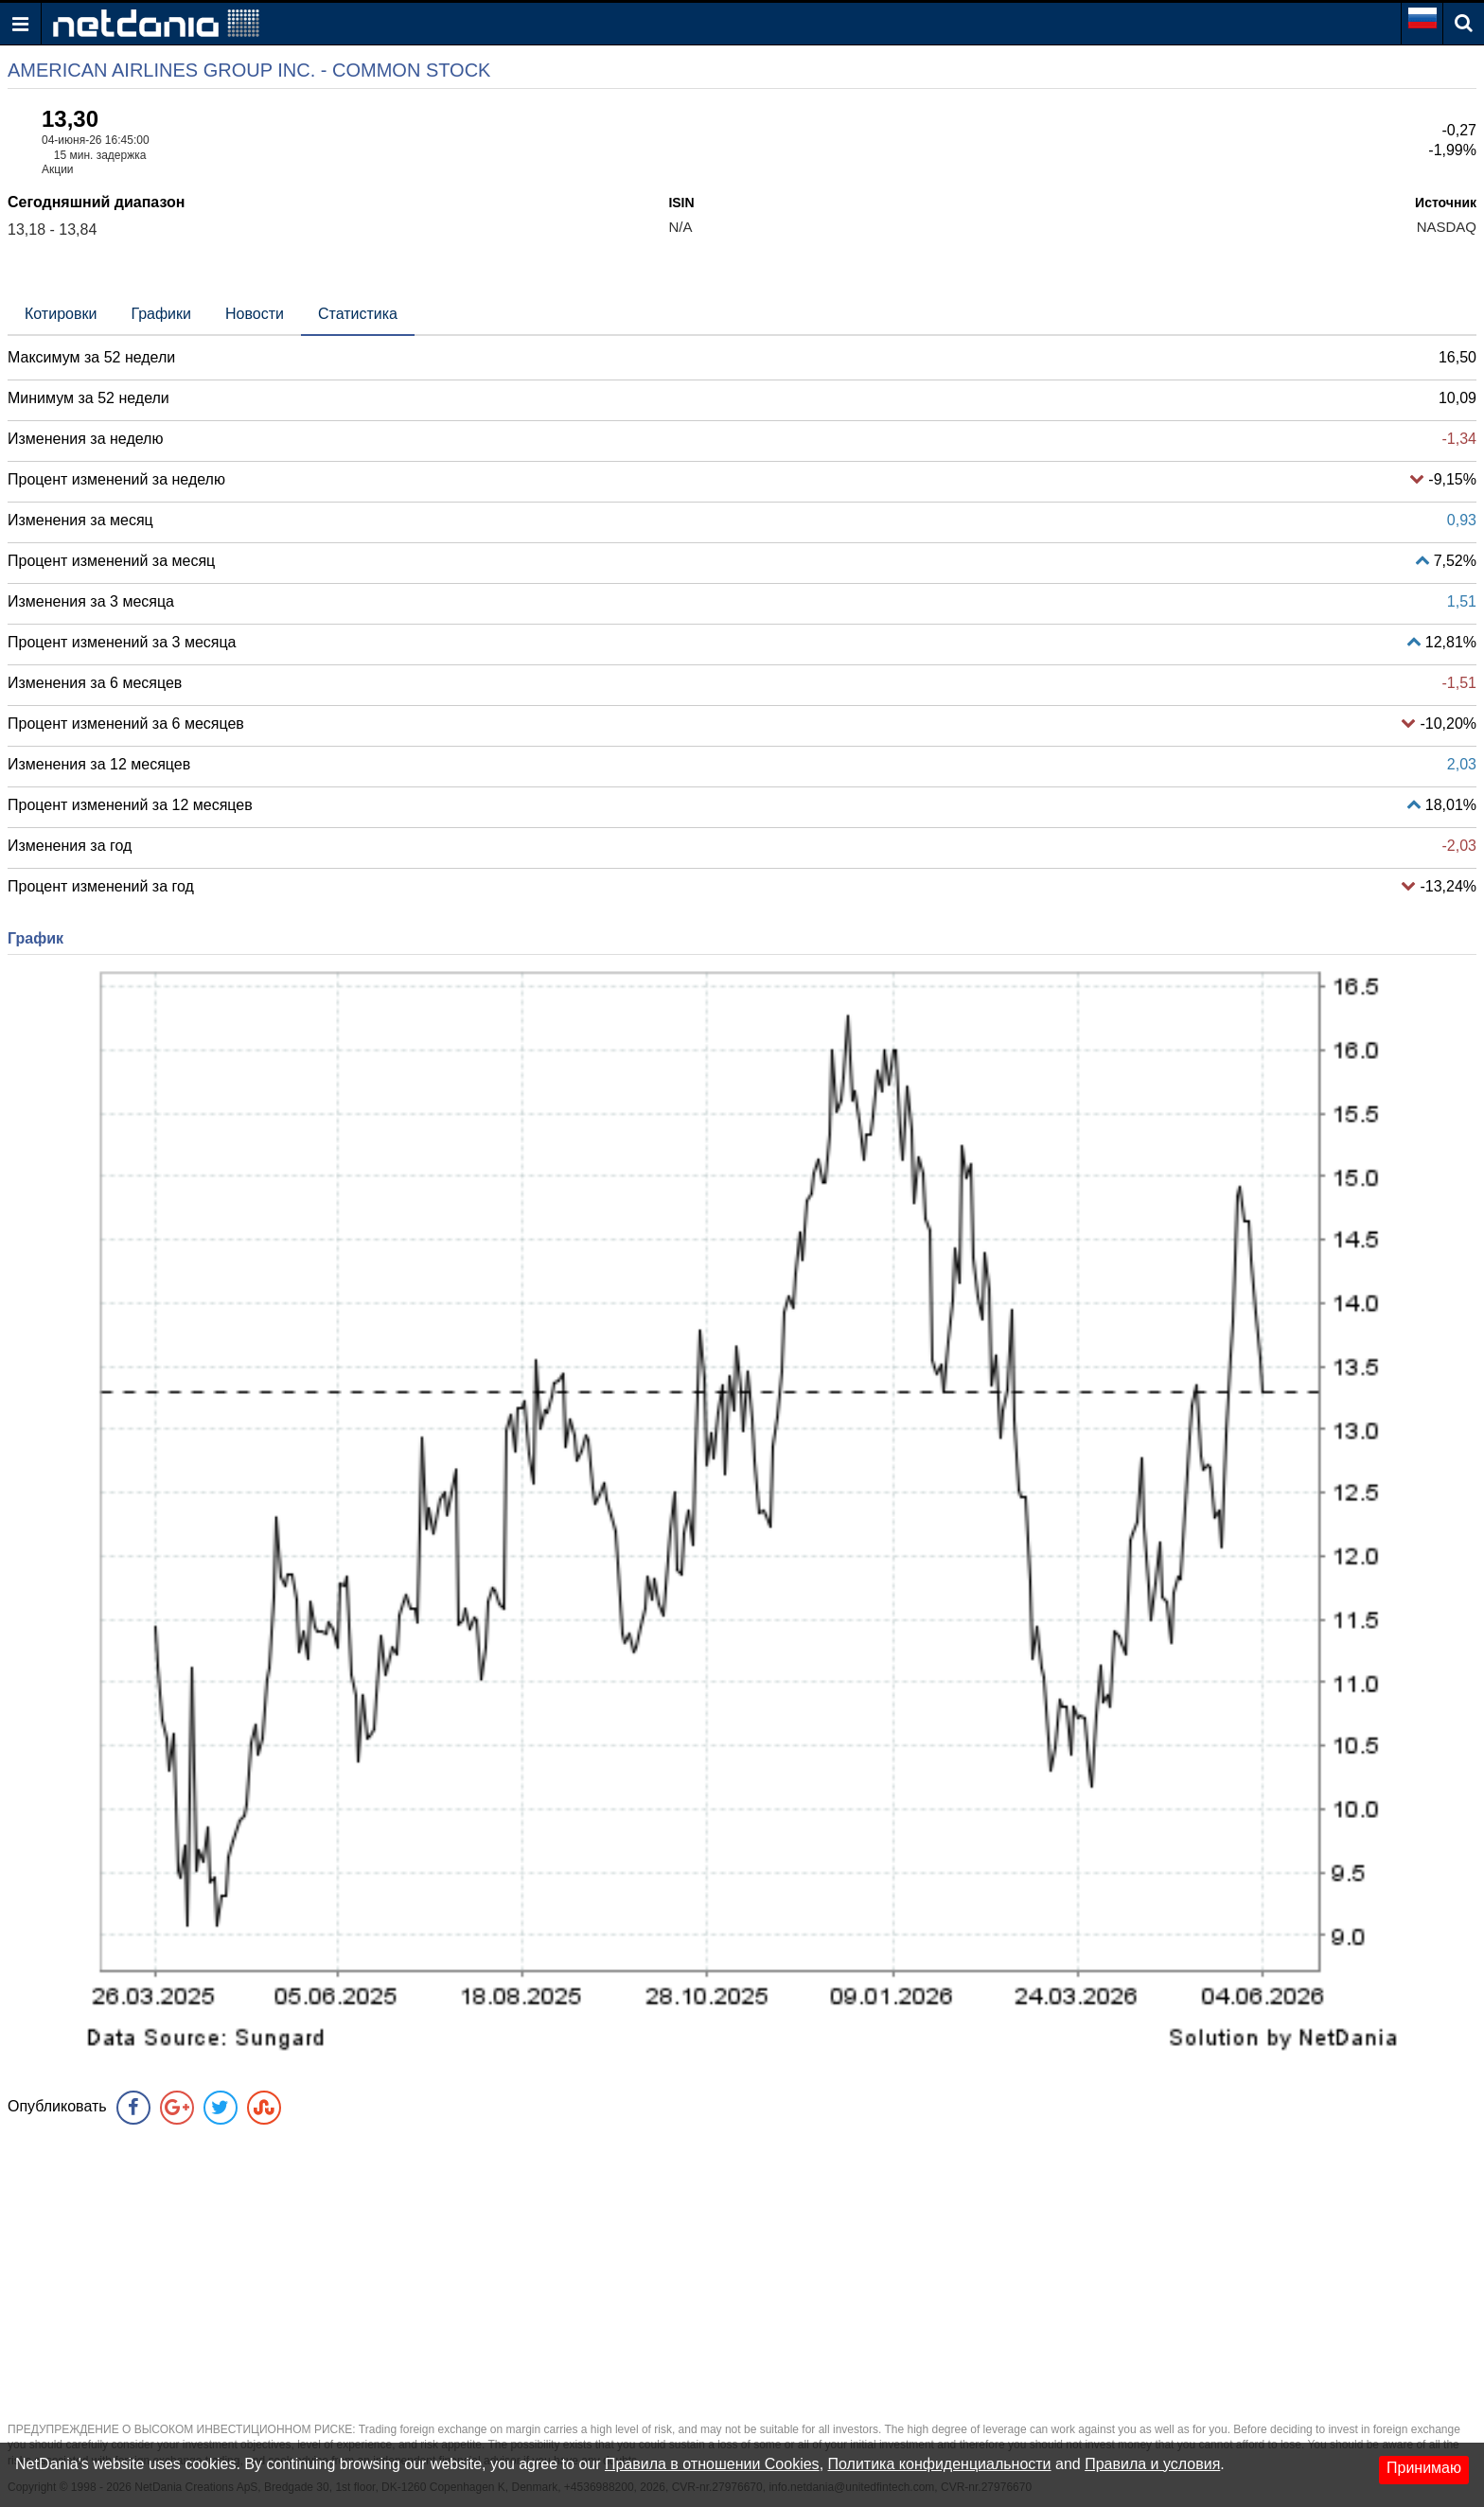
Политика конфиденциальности (939, 2464)
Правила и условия (1152, 2464)
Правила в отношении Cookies (712, 2464)
